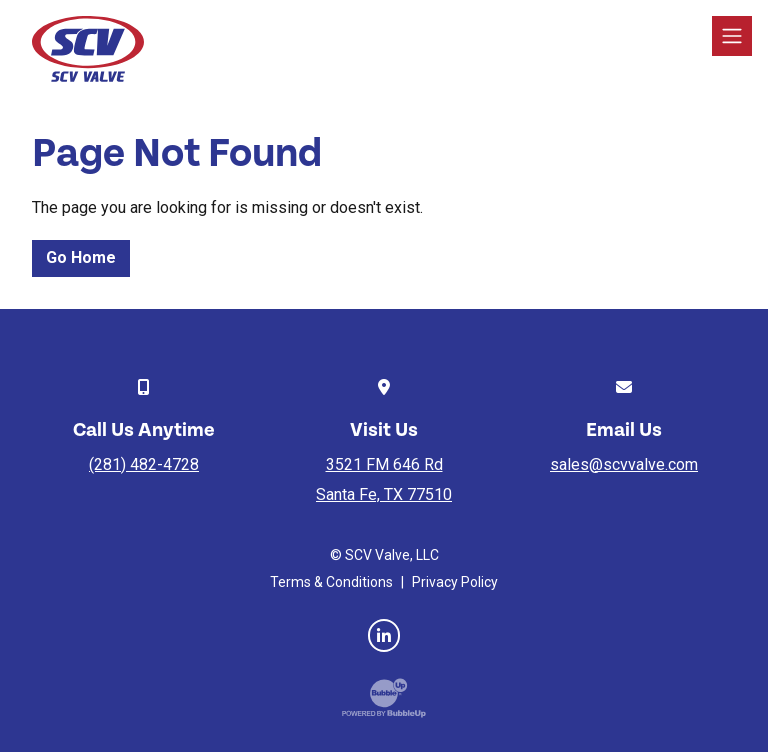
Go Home (81, 257)
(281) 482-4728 (144, 464)
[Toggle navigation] (732, 36)
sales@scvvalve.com (624, 464)
